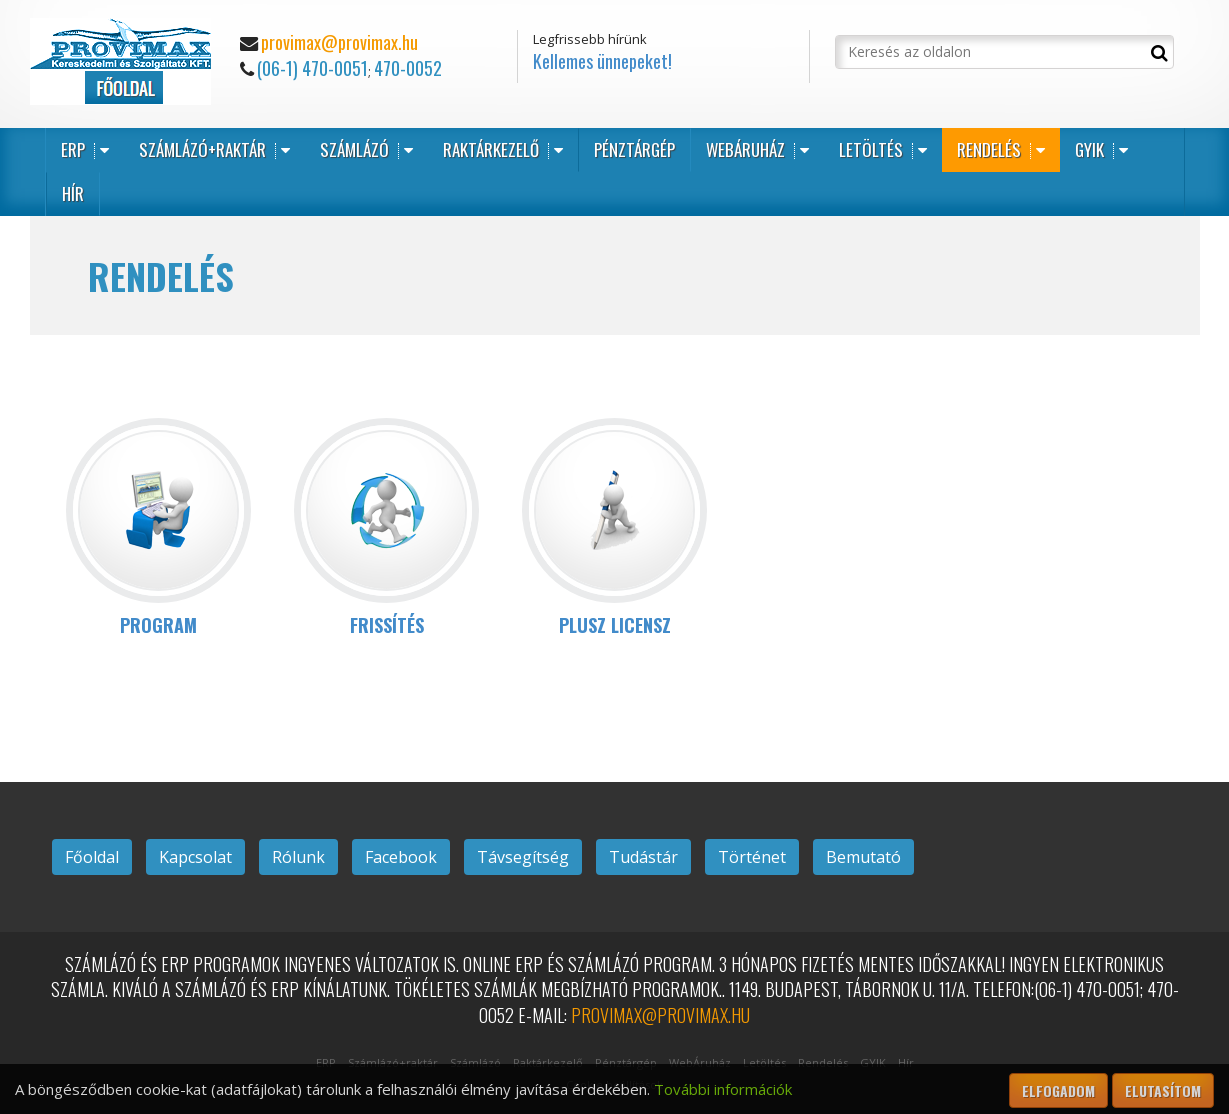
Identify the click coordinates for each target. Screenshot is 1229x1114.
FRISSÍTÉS (387, 625)
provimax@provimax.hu (339, 42)
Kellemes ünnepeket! (602, 61)
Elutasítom (1163, 1090)
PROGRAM (158, 625)
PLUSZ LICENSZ (615, 625)
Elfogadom (1058, 1090)
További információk (723, 1089)
